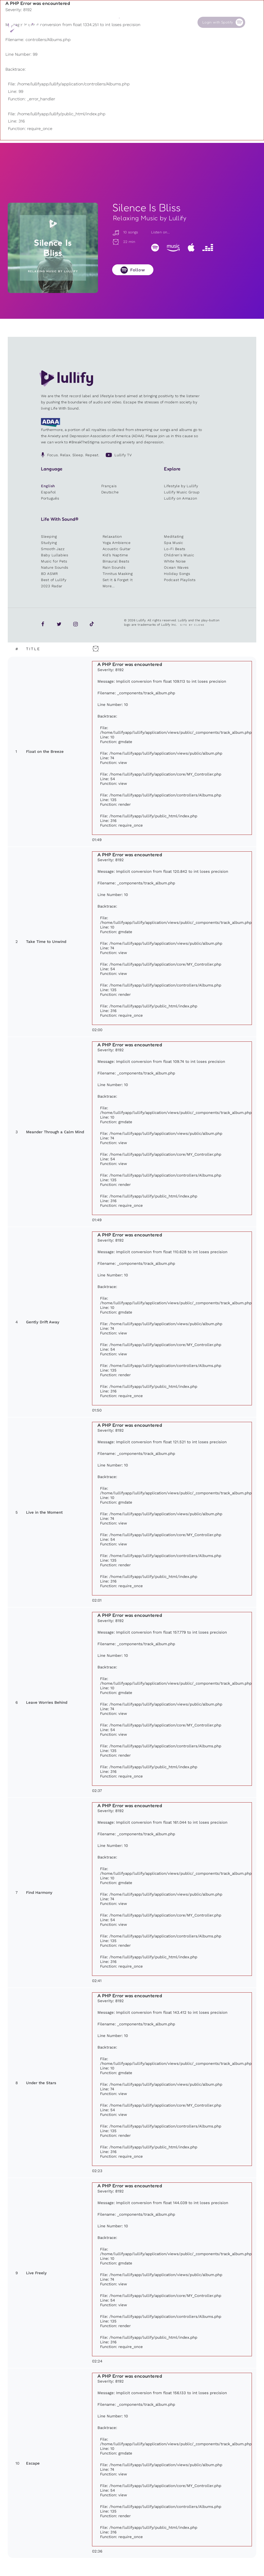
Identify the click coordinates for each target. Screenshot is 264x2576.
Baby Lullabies (54, 555)
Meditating (173, 536)
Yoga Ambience (117, 543)
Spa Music (173, 543)
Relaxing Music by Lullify (150, 218)
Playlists (74, 22)
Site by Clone (192, 625)
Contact (178, 22)
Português (50, 498)
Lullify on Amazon (180, 498)
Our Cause (154, 22)
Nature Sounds (54, 567)
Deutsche (110, 492)
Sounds (99, 22)
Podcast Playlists (179, 580)
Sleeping (49, 536)
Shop (123, 22)
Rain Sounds (114, 567)
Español (48, 492)
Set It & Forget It (118, 580)
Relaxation (112, 536)
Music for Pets (54, 561)
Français (109, 486)
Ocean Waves (176, 567)
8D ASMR (49, 574)
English (48, 486)
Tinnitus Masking (118, 574)
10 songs (125, 232)
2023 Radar (51, 586)
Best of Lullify (54, 580)
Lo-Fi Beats (174, 549)
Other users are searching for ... (106, 34)
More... (109, 586)
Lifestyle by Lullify (181, 486)
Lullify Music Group (182, 492)
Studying (49, 543)
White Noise (175, 561)
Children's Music (179, 555)
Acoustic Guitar (117, 549)
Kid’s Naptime (115, 555)
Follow (137, 270)
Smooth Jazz (53, 549)
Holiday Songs (177, 574)
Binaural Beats (116, 561)
